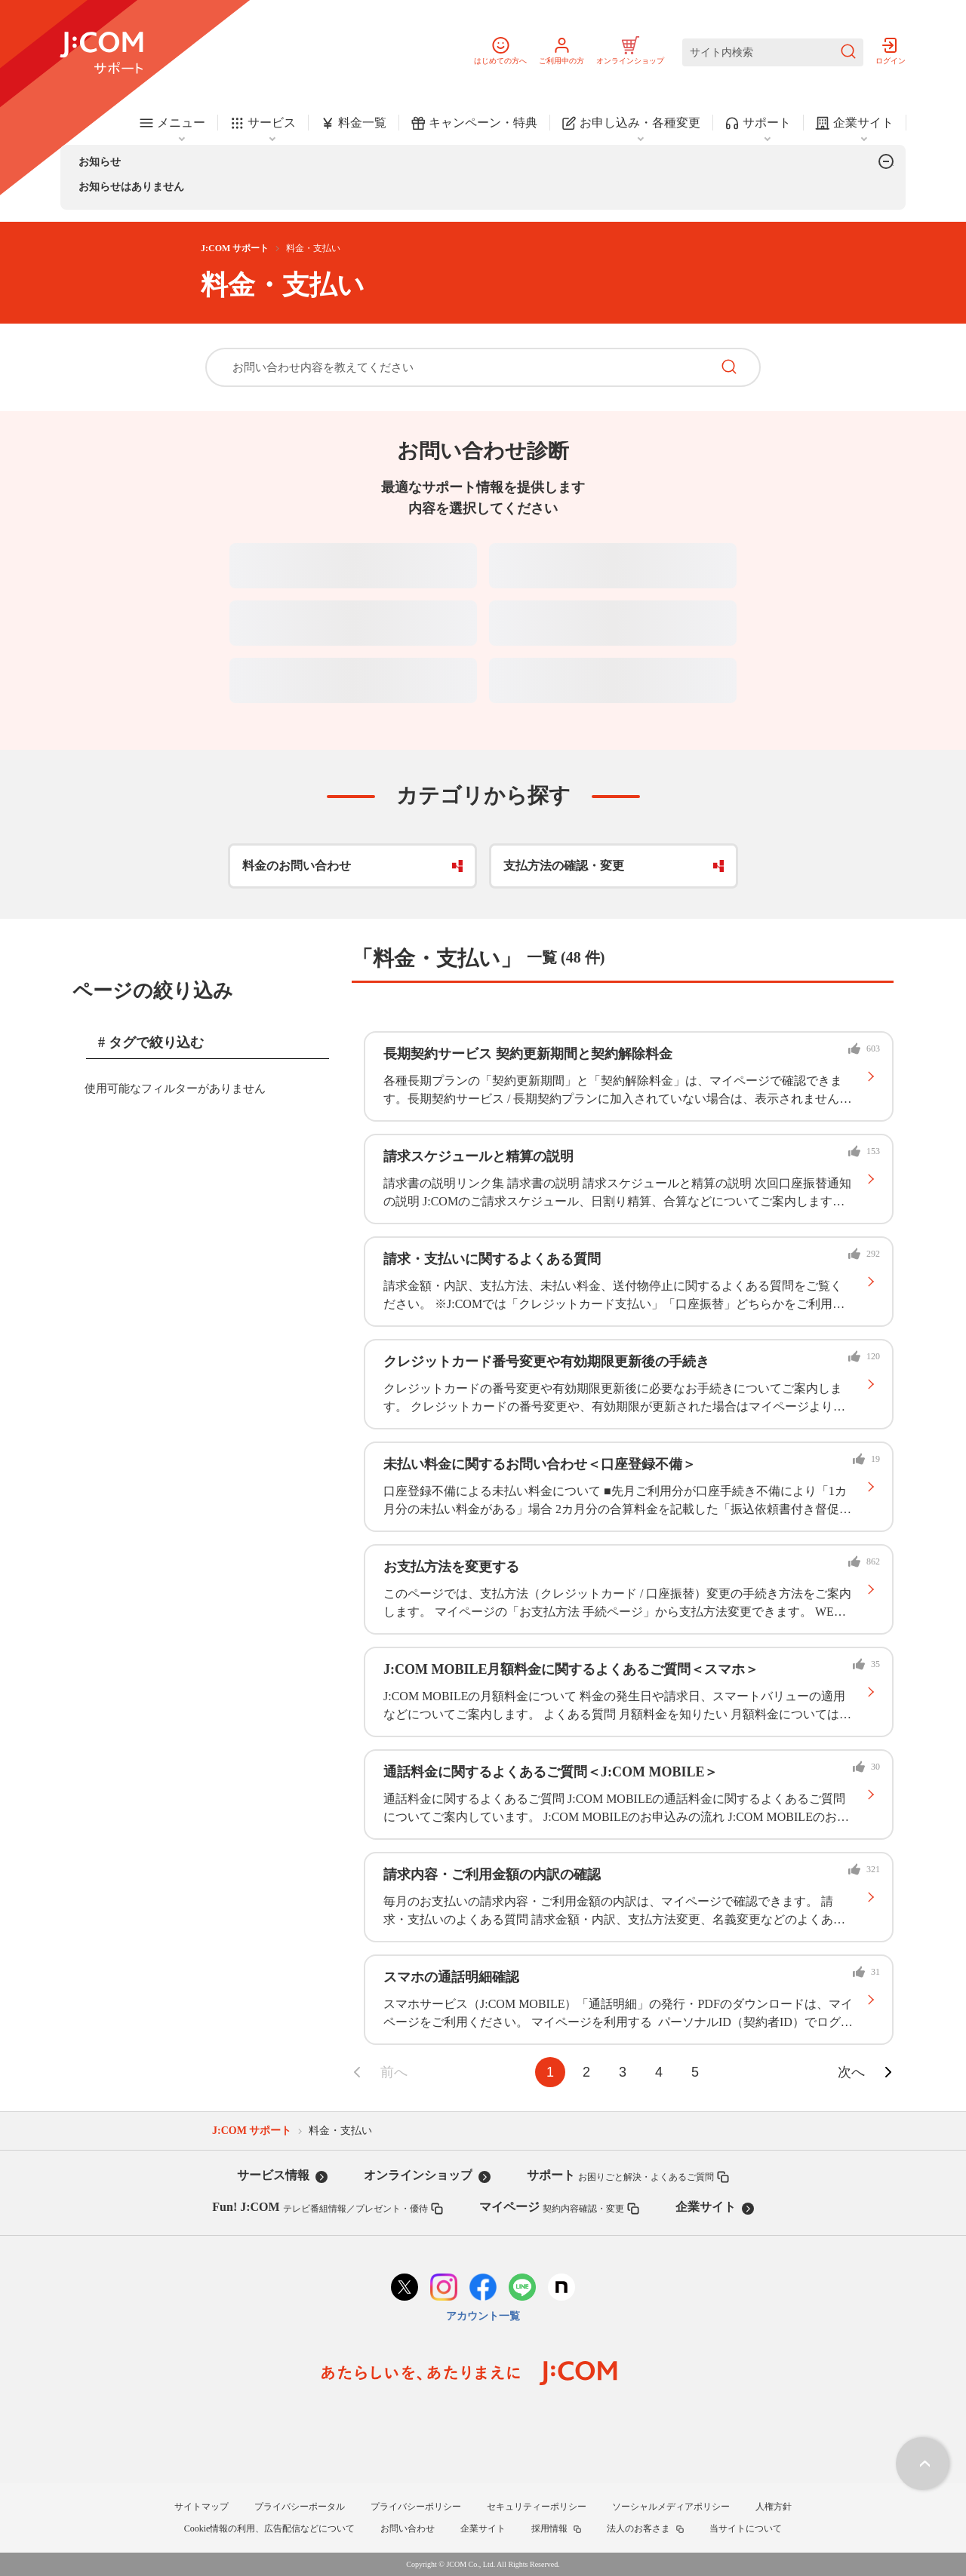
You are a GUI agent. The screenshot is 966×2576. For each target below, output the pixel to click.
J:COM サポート (235, 248)
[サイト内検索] (772, 52)
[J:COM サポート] (101, 53)
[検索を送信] (848, 52)
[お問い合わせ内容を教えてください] (458, 367)
